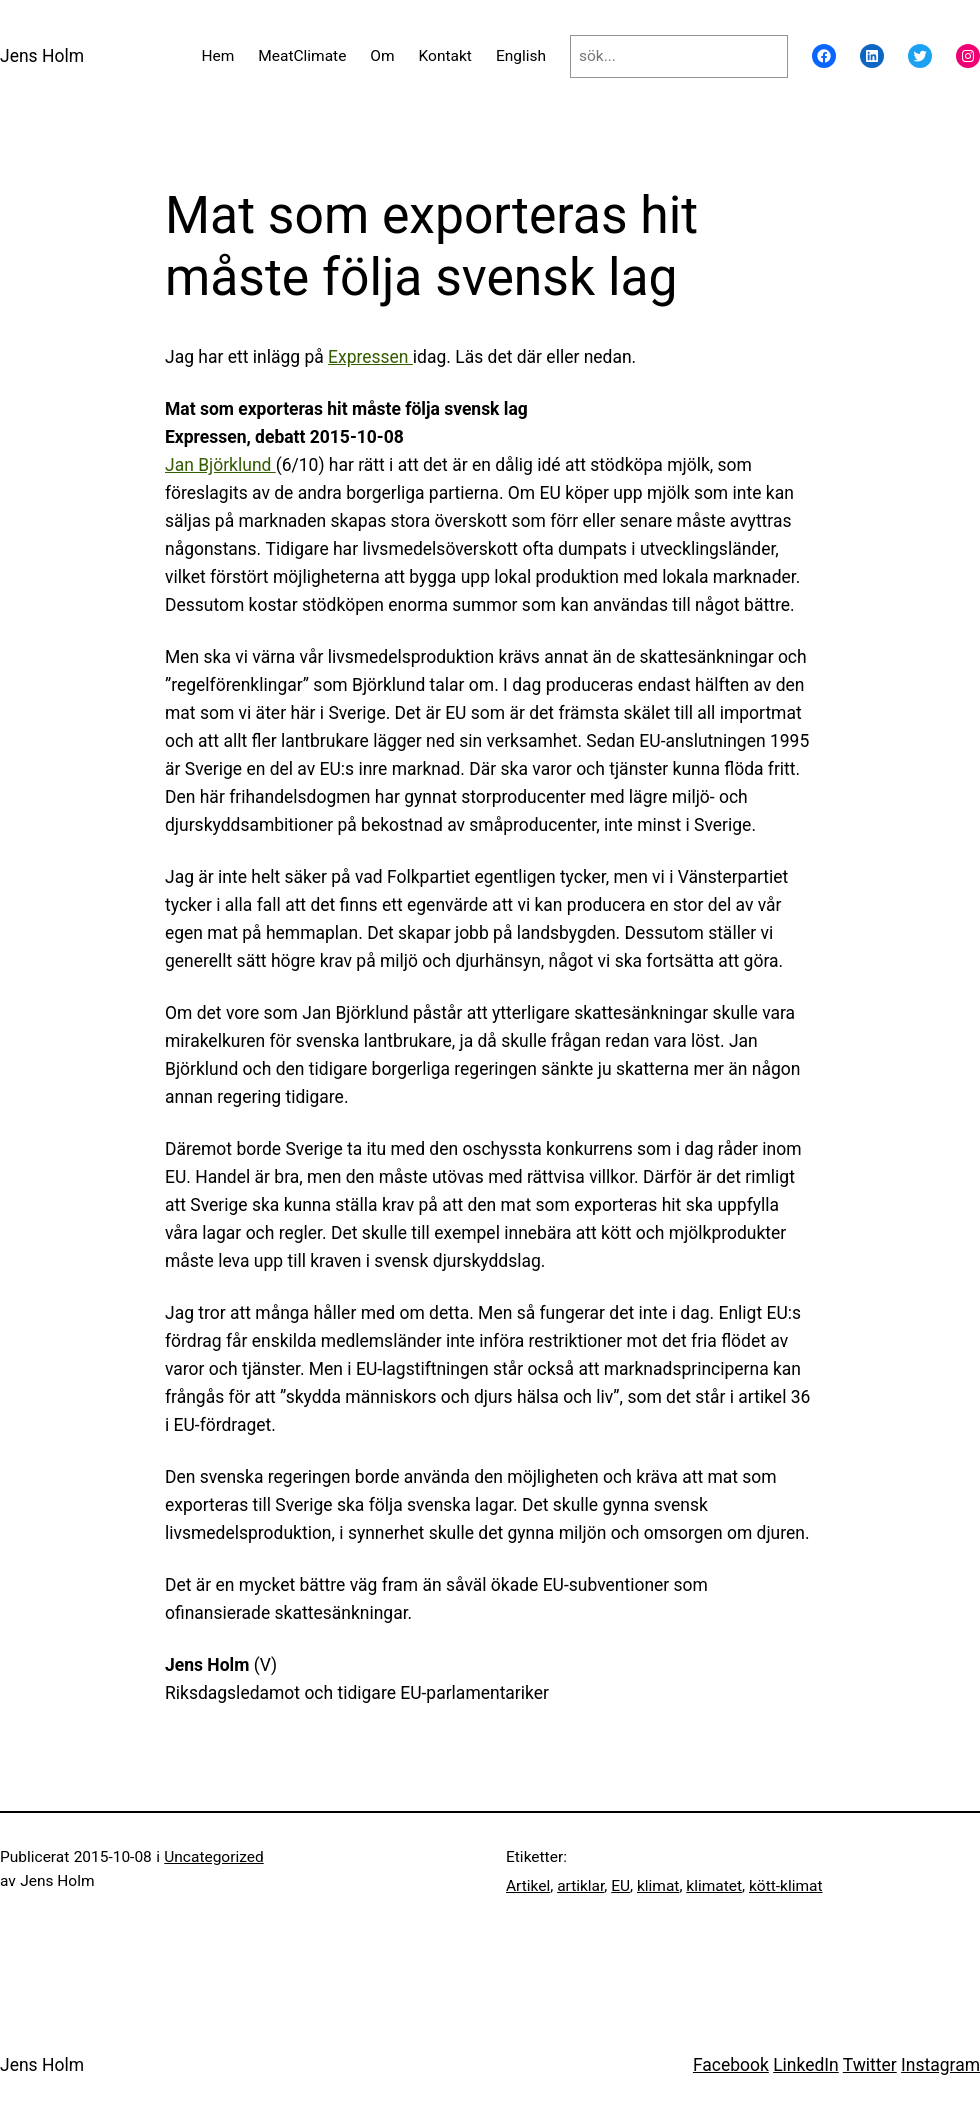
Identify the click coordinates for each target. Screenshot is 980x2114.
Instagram (940, 2065)
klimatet (714, 1886)
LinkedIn (806, 2065)
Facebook (731, 2065)
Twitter (870, 2065)
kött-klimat (786, 1886)
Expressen (370, 357)
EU (620, 1886)
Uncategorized (213, 1857)
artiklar (580, 1886)
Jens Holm (42, 56)
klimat (658, 1886)
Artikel (528, 1886)
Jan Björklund (220, 465)
